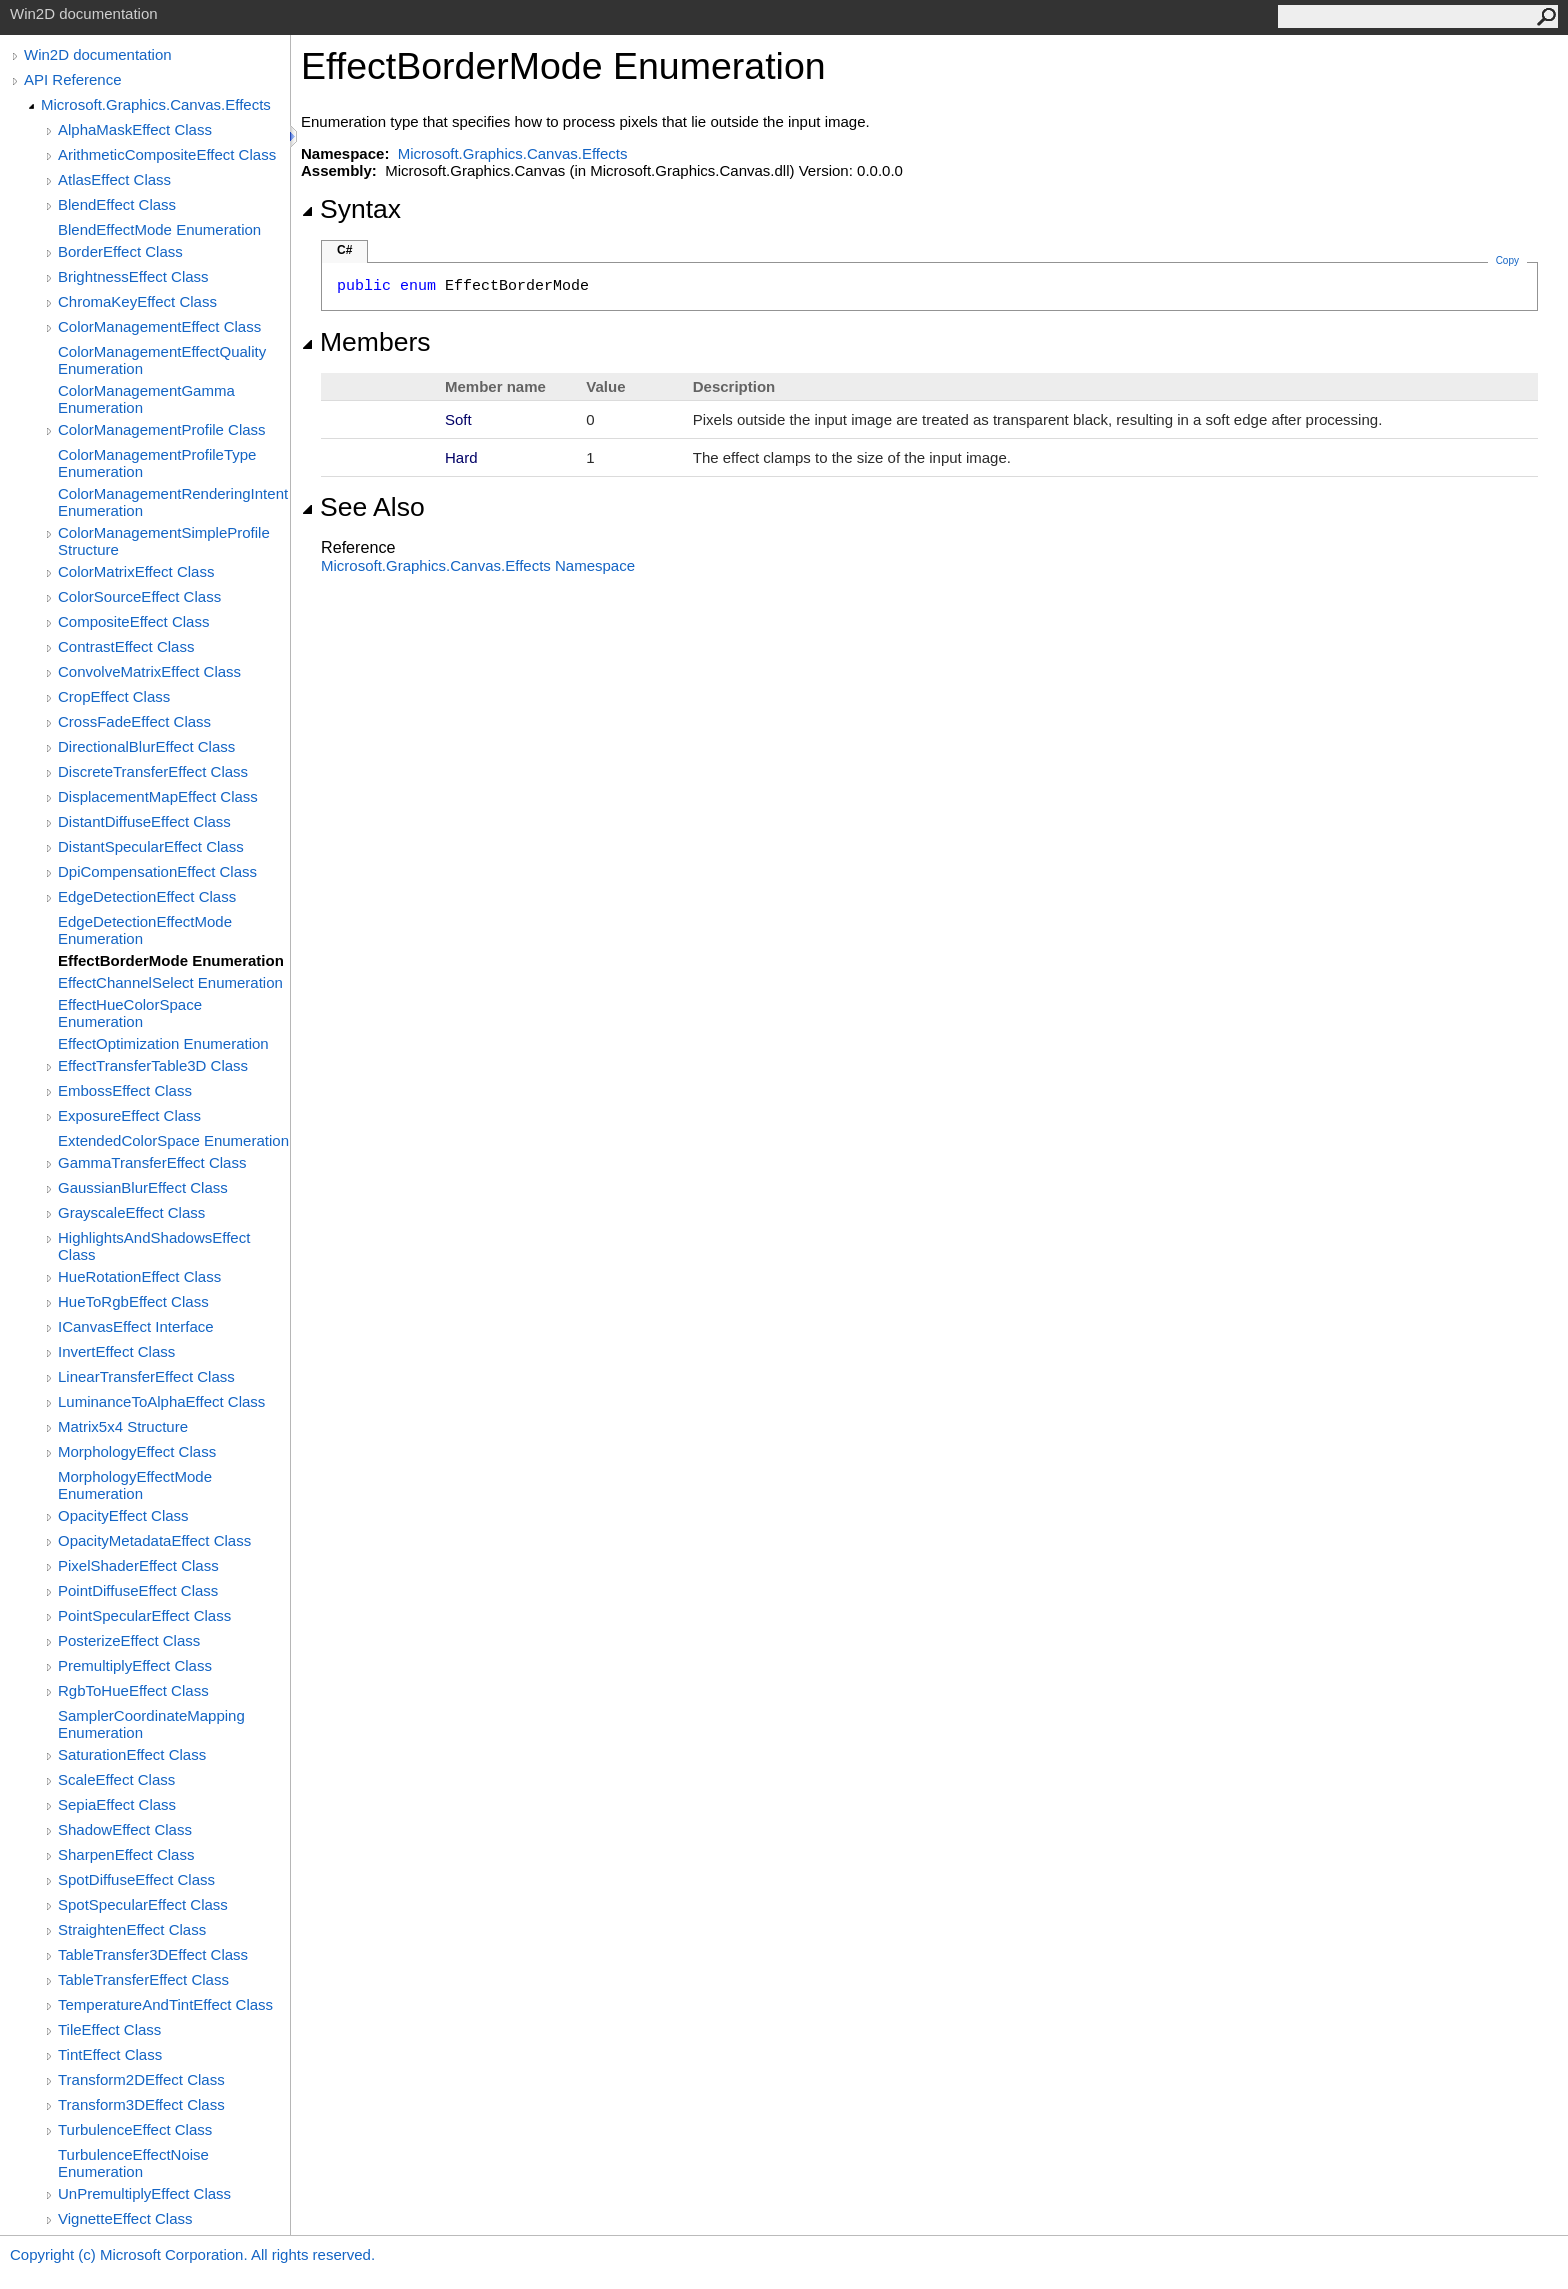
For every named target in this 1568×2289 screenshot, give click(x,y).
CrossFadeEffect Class (134, 721)
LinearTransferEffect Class (146, 1376)
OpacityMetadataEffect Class (154, 1540)
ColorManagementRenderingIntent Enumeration (173, 502)
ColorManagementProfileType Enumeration (157, 463)
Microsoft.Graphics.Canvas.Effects (156, 104)
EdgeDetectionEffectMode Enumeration (145, 930)
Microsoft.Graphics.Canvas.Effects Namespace (478, 565)
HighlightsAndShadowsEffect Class (154, 1246)
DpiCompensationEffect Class (157, 871)
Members (366, 342)
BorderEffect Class (120, 251)
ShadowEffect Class (125, 1829)
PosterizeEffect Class (129, 1640)
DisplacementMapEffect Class (158, 796)
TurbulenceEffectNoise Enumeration (133, 2163)
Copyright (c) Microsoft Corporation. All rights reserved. (192, 2254)
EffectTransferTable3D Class (153, 1065)
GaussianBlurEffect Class (143, 1187)
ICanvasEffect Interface (136, 1326)
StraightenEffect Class (132, 1929)
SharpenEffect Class (126, 1854)
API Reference (73, 79)
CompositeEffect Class (133, 621)
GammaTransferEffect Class (152, 1162)
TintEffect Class (110, 2054)
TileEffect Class (109, 2029)
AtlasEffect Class (114, 179)
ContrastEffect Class (126, 646)
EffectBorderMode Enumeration (171, 960)
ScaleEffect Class (116, 1779)
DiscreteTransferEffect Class (153, 771)
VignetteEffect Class (125, 2218)
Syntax (351, 209)
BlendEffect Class (117, 204)
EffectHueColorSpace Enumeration (130, 1013)
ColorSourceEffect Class (139, 596)
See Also (363, 507)
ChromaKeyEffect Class (137, 301)
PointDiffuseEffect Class (138, 1590)
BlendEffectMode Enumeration (159, 229)
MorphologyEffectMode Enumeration (135, 1485)
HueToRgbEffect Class (133, 1301)
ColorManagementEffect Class (159, 326)
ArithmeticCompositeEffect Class (167, 154)
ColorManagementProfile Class (162, 429)
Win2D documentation (98, 54)
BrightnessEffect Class (133, 276)
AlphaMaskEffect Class (135, 129)
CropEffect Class (114, 696)
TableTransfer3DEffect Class (153, 1954)
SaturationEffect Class (132, 1754)
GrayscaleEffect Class (131, 1212)
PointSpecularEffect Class (144, 1615)
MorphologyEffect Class (137, 1451)
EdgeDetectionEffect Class (147, 896)
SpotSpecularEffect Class (143, 1904)
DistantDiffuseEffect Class (144, 821)
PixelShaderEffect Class (138, 1565)
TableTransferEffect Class (143, 1979)
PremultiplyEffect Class (135, 1665)
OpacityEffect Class (123, 1515)
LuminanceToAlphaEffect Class (161, 1401)
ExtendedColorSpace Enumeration (173, 1140)
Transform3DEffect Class (141, 2104)
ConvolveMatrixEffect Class (149, 671)
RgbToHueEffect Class (133, 1690)
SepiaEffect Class (117, 1804)
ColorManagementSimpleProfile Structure (164, 541)
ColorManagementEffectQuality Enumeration (162, 360)
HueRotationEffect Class (139, 1276)
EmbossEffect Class (125, 1090)
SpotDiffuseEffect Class (136, 1879)
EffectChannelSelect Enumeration (170, 982)
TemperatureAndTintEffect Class (165, 2004)
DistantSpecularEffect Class (151, 846)
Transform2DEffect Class (141, 2079)
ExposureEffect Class (129, 1115)
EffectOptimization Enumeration (163, 1043)
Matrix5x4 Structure (123, 1426)
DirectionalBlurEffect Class (146, 746)
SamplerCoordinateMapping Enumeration (151, 1724)
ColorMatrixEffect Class (136, 571)
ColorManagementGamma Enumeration (146, 399)
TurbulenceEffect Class (135, 2129)
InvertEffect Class (116, 1351)
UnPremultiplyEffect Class (144, 2193)
